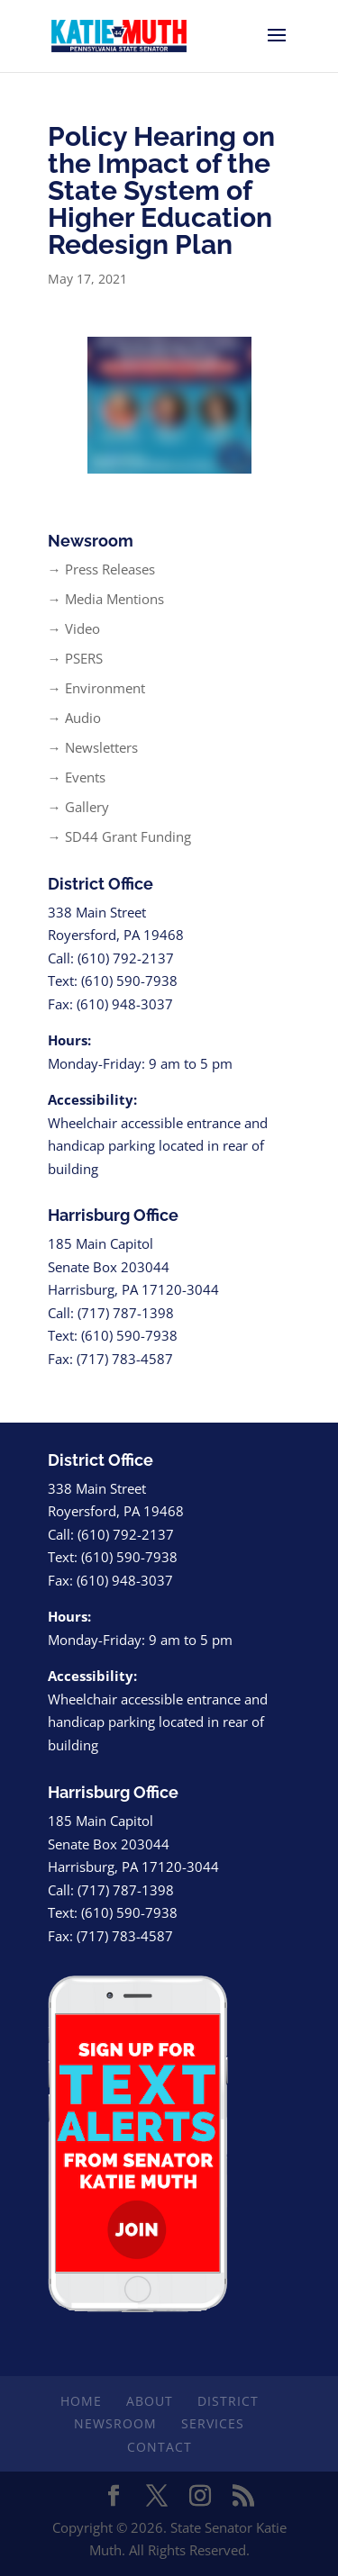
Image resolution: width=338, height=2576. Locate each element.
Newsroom (115, 2423)
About (149, 2400)
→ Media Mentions (106, 599)
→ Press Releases (101, 569)
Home (81, 2400)
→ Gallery (78, 807)
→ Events (76, 777)
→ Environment (96, 688)
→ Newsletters (93, 747)
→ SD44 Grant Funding (119, 836)
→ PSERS (75, 658)
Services (212, 2423)
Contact (159, 2446)
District (228, 2400)
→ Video (74, 628)
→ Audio (74, 718)
